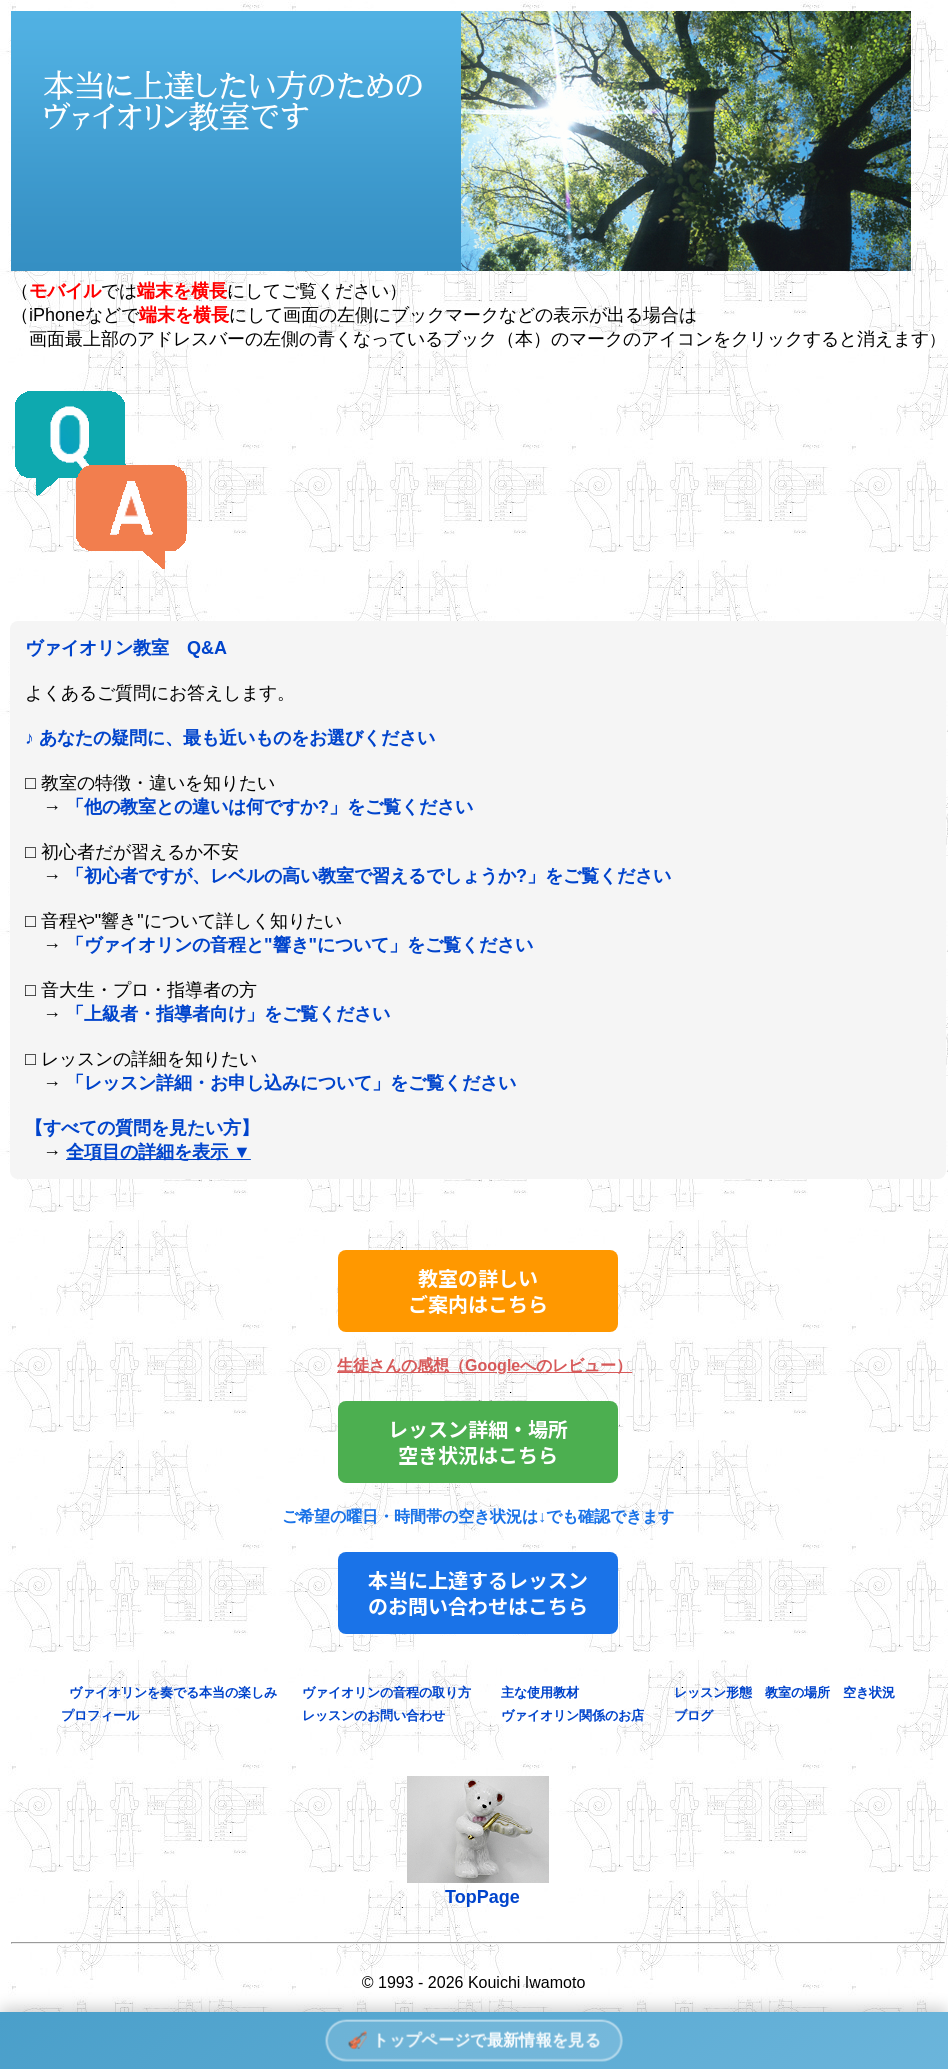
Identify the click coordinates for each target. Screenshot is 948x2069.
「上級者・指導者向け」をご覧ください (228, 1014)
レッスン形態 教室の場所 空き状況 (778, 1692)
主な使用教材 (540, 1692)
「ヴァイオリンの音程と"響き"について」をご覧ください (299, 945)
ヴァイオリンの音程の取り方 (386, 1692)
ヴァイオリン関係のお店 (566, 1715)
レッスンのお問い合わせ (373, 1715)
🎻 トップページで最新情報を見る (473, 2039)
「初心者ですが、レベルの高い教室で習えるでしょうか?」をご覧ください (368, 876)
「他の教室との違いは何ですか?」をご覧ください (269, 807)
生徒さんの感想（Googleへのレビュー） (484, 1365)
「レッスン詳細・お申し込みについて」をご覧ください (291, 1083)
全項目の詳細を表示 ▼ (158, 1152)
